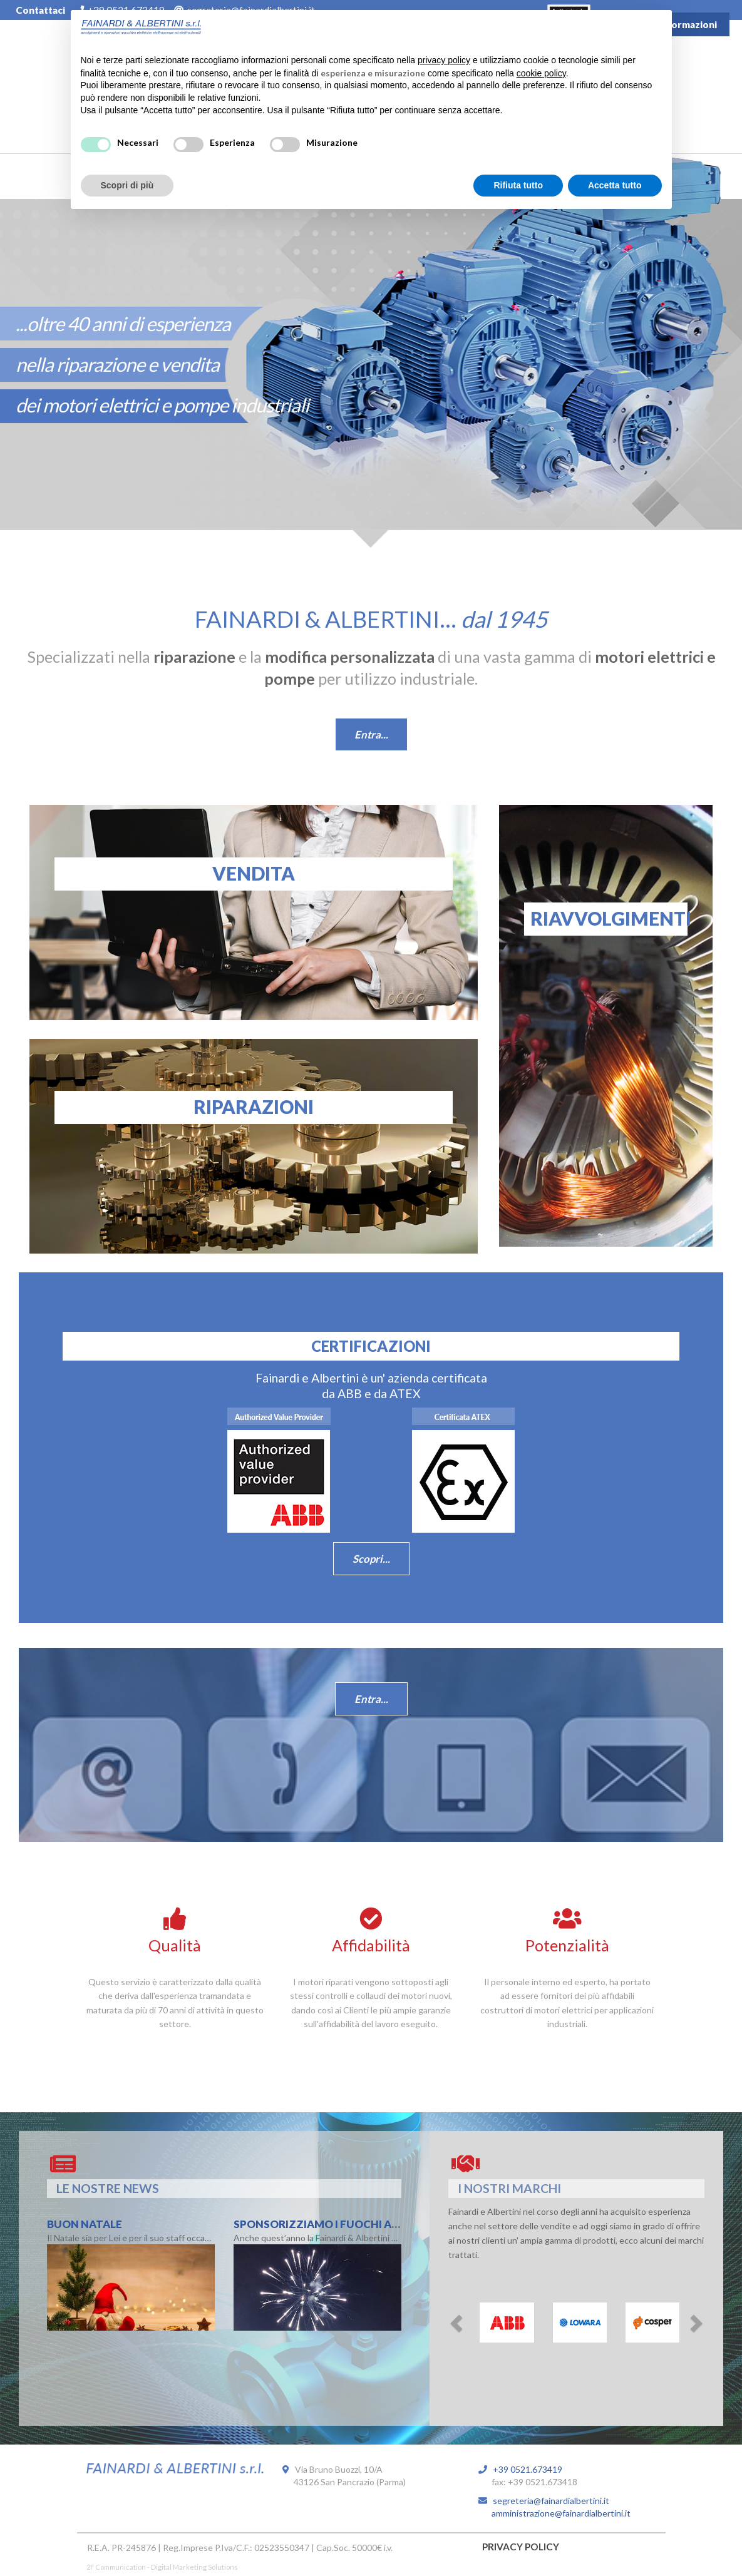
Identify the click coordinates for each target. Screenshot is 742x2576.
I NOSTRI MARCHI (509, 2188)
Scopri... (371, 1558)
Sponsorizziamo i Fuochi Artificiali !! (344, 2224)
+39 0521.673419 (524, 2469)
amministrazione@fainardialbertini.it (554, 2513)
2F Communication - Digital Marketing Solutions (162, 2567)
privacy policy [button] (444, 60)
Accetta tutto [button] (615, 185)
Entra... (371, 734)
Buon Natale (84, 2224)
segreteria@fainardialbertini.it (548, 2500)
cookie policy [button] (541, 73)
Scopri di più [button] (127, 185)
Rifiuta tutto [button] (518, 185)
